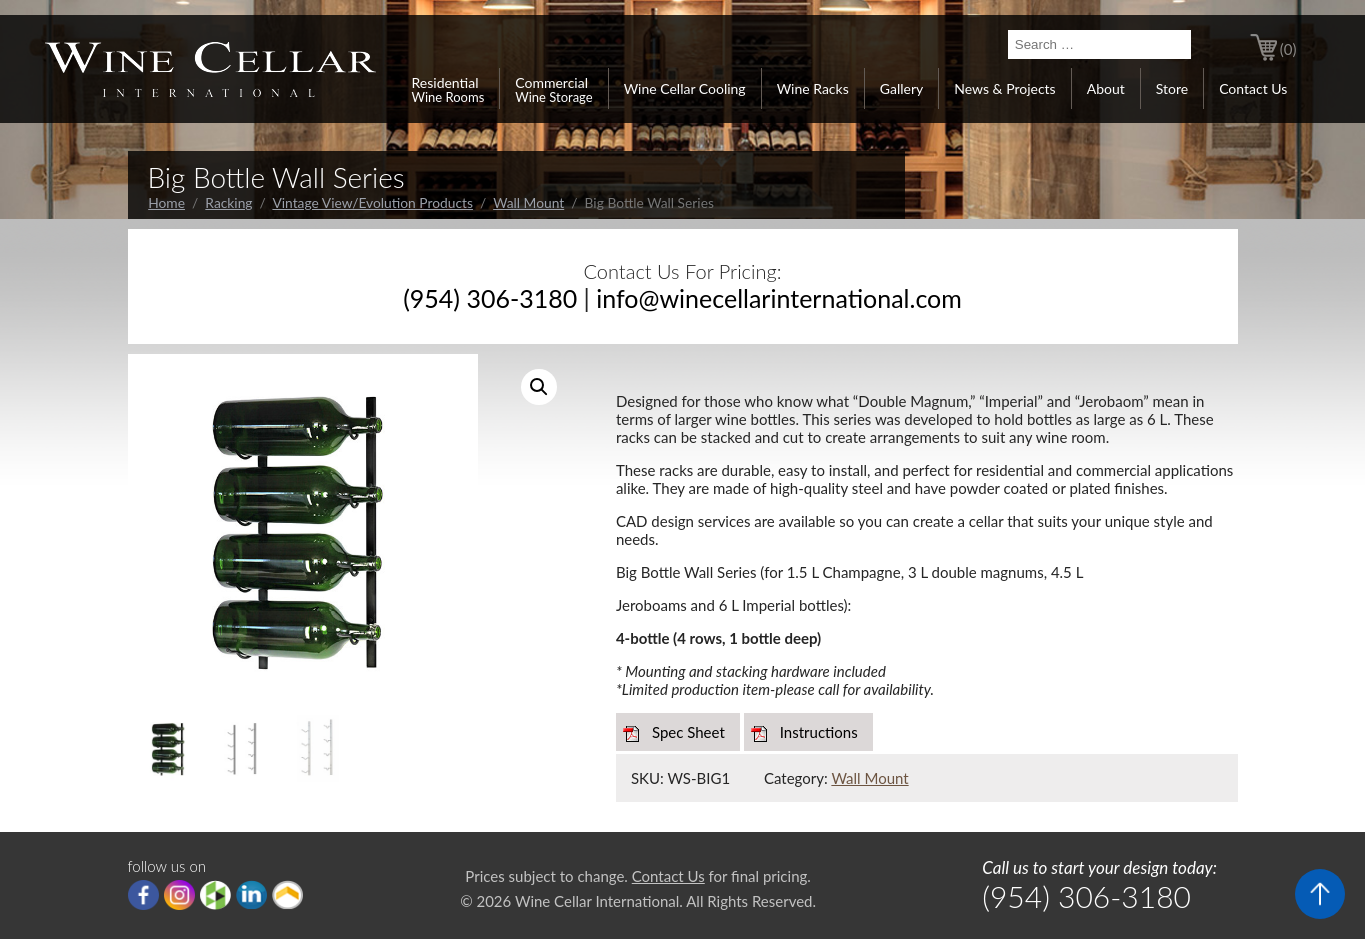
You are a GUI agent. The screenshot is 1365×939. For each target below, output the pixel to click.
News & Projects (1004, 88)
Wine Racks (813, 88)
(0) (1288, 49)
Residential (448, 89)
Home (166, 202)
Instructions (819, 732)
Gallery (901, 88)
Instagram (179, 895)
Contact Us (1253, 88)
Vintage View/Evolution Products (372, 202)
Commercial (553, 89)
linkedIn (251, 895)
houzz (215, 895)
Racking (228, 202)
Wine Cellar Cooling (685, 88)
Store (1172, 88)
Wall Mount (528, 202)
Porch (287, 895)
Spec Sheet (688, 732)
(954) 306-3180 (490, 298)
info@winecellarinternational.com (779, 298)
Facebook (143, 895)
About (1106, 88)
